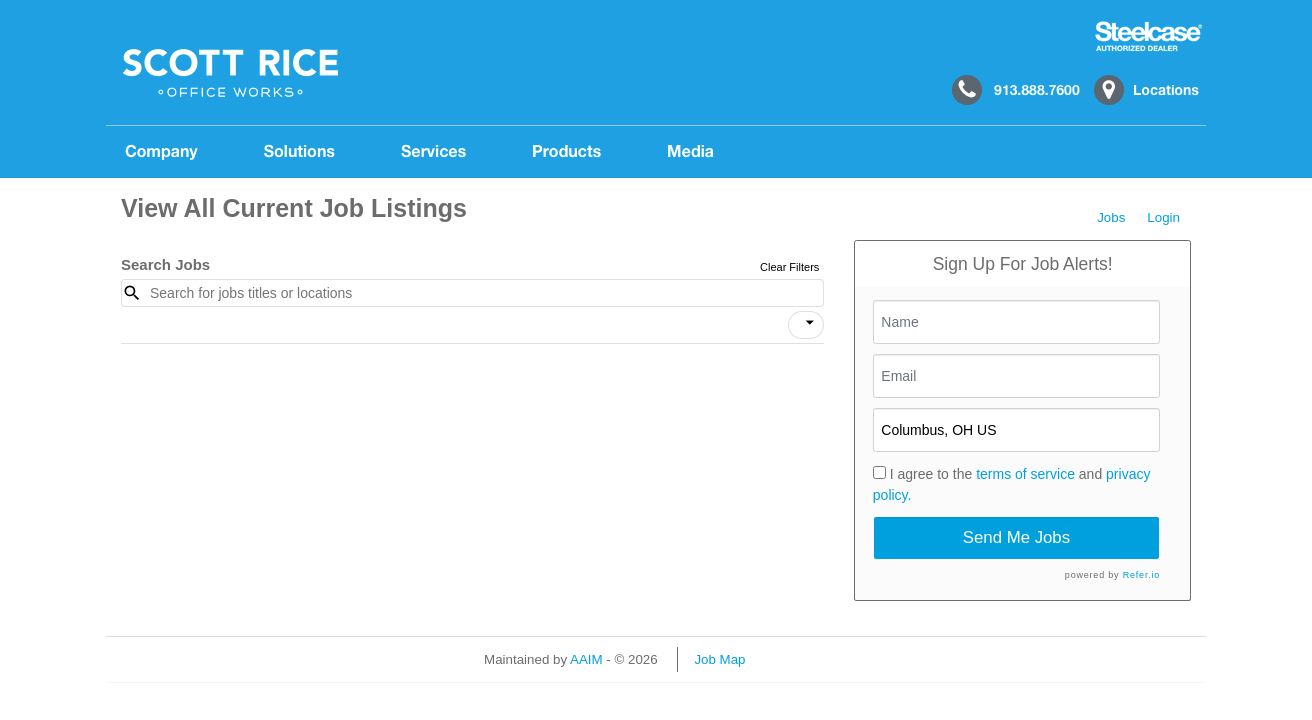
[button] (806, 325)
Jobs (1111, 217)
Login (1163, 217)
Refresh (804, 659)
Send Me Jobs (1016, 537)
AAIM (586, 659)
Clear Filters (789, 267)
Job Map (719, 659)
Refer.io (1141, 575)
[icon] (810, 323)
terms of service (1025, 474)
